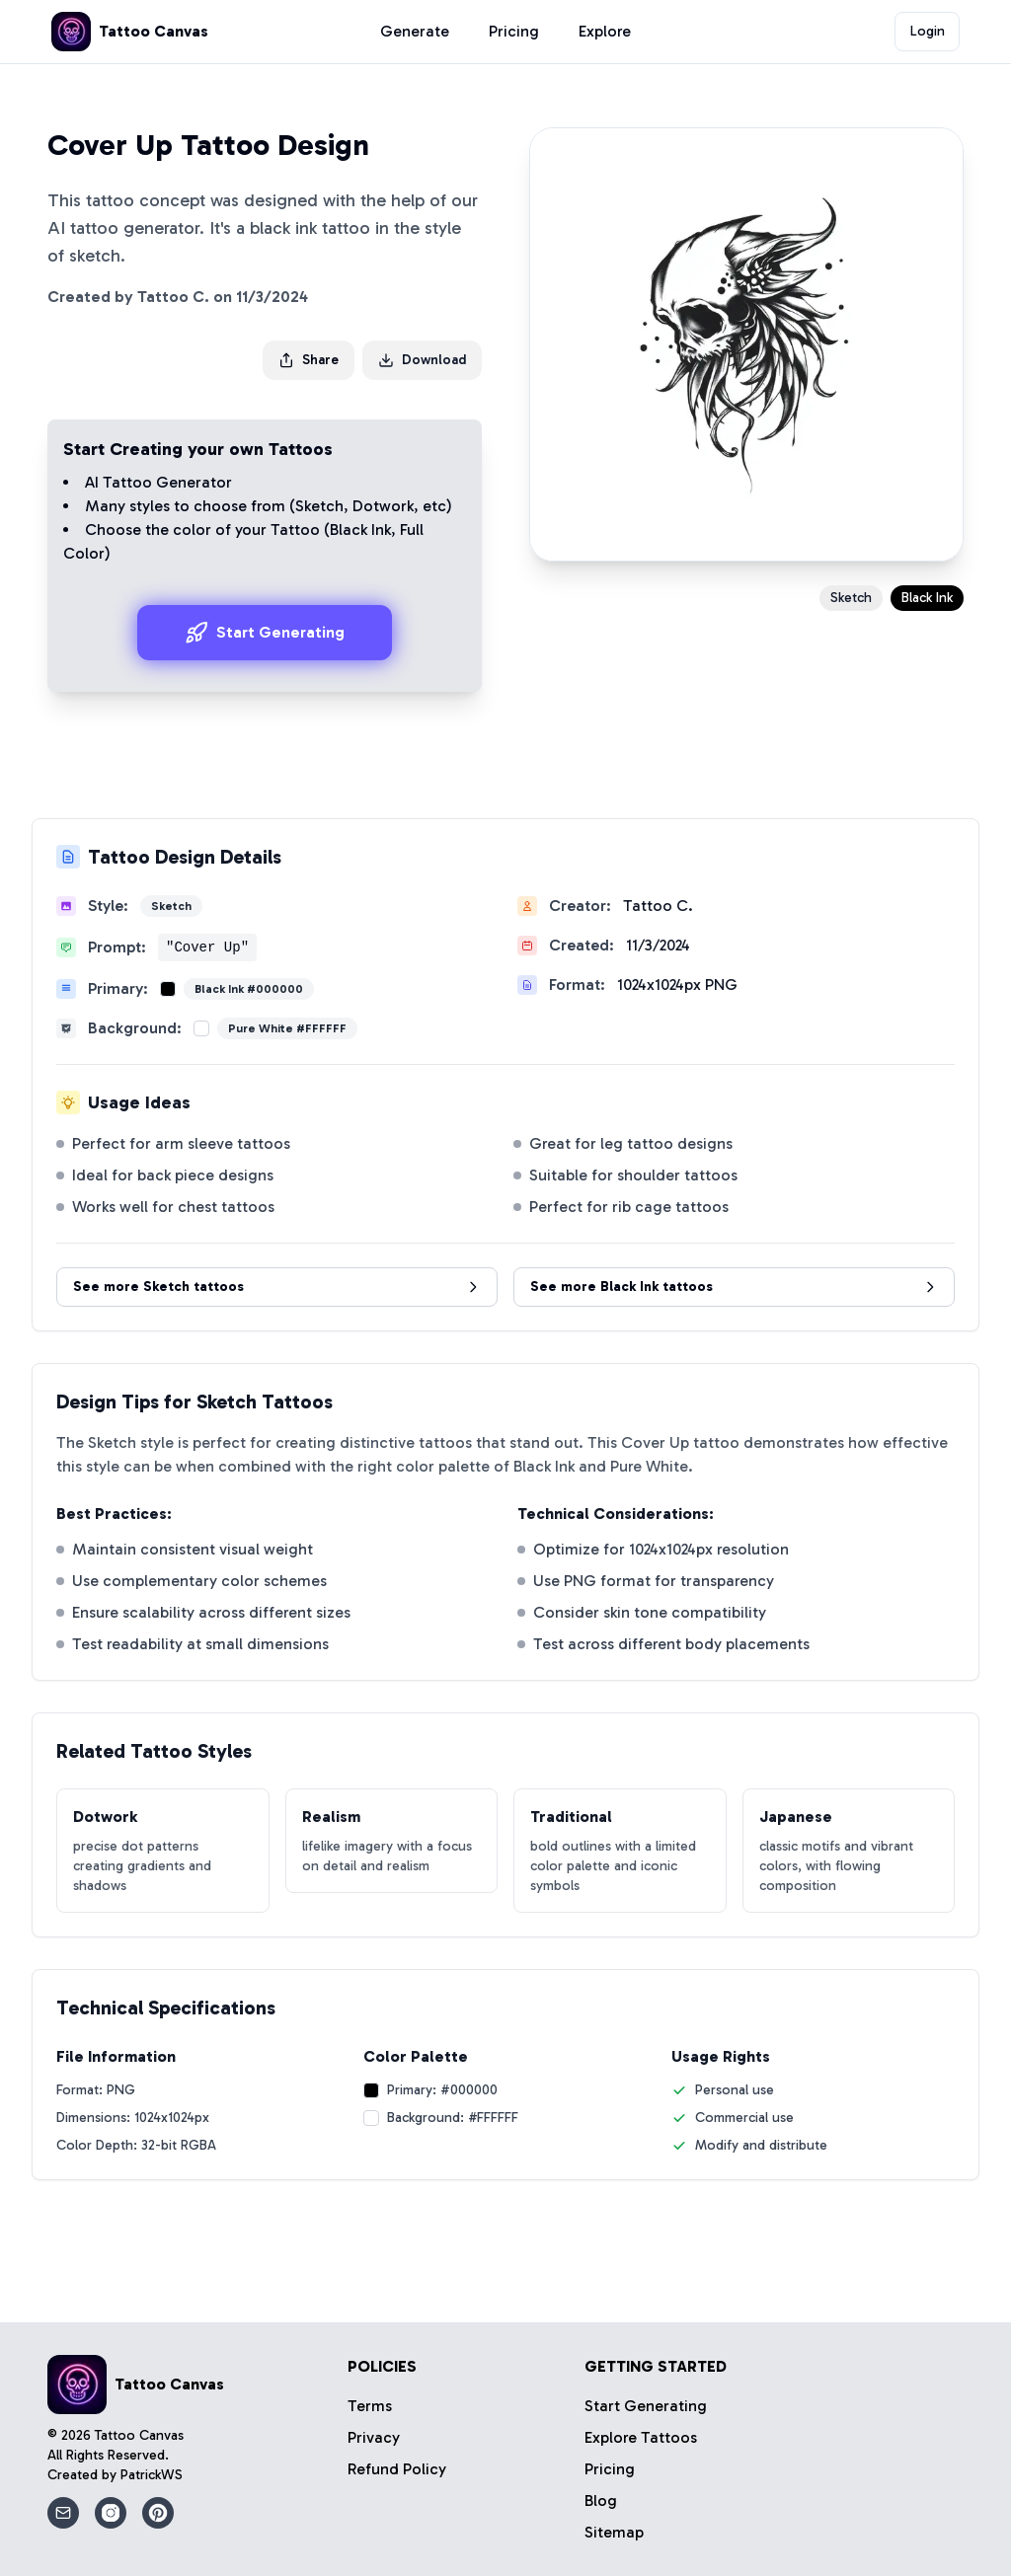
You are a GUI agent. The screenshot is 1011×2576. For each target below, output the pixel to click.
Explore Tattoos (640, 2437)
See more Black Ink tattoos (734, 1286)
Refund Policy (397, 2469)
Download (422, 359)
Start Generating (265, 632)
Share (308, 359)
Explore (605, 31)
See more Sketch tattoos (277, 1286)
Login (927, 31)
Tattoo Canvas (139, 2435)
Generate (414, 31)
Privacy (374, 2437)
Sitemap (614, 2532)
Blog (600, 2500)
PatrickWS (151, 2474)
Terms (370, 2405)
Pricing (514, 31)
